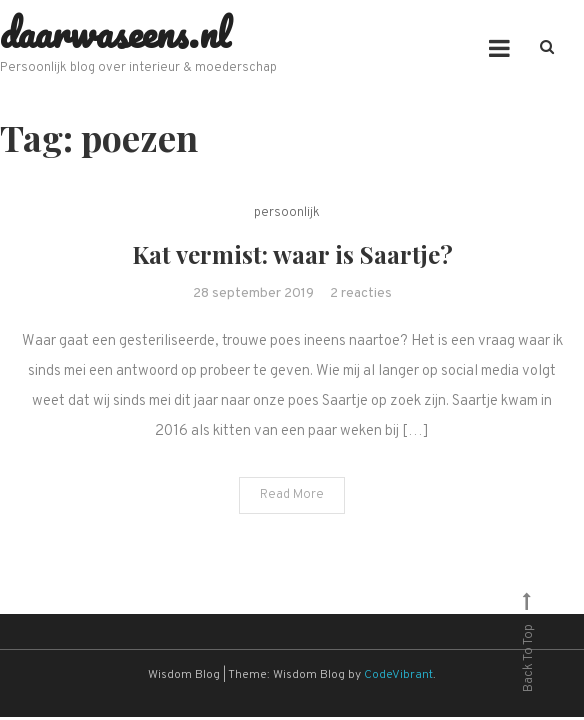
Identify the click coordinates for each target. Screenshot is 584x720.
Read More (292, 495)
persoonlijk (287, 213)
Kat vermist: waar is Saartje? (292, 254)
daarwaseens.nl (115, 32)
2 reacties (361, 293)
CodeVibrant (398, 675)
